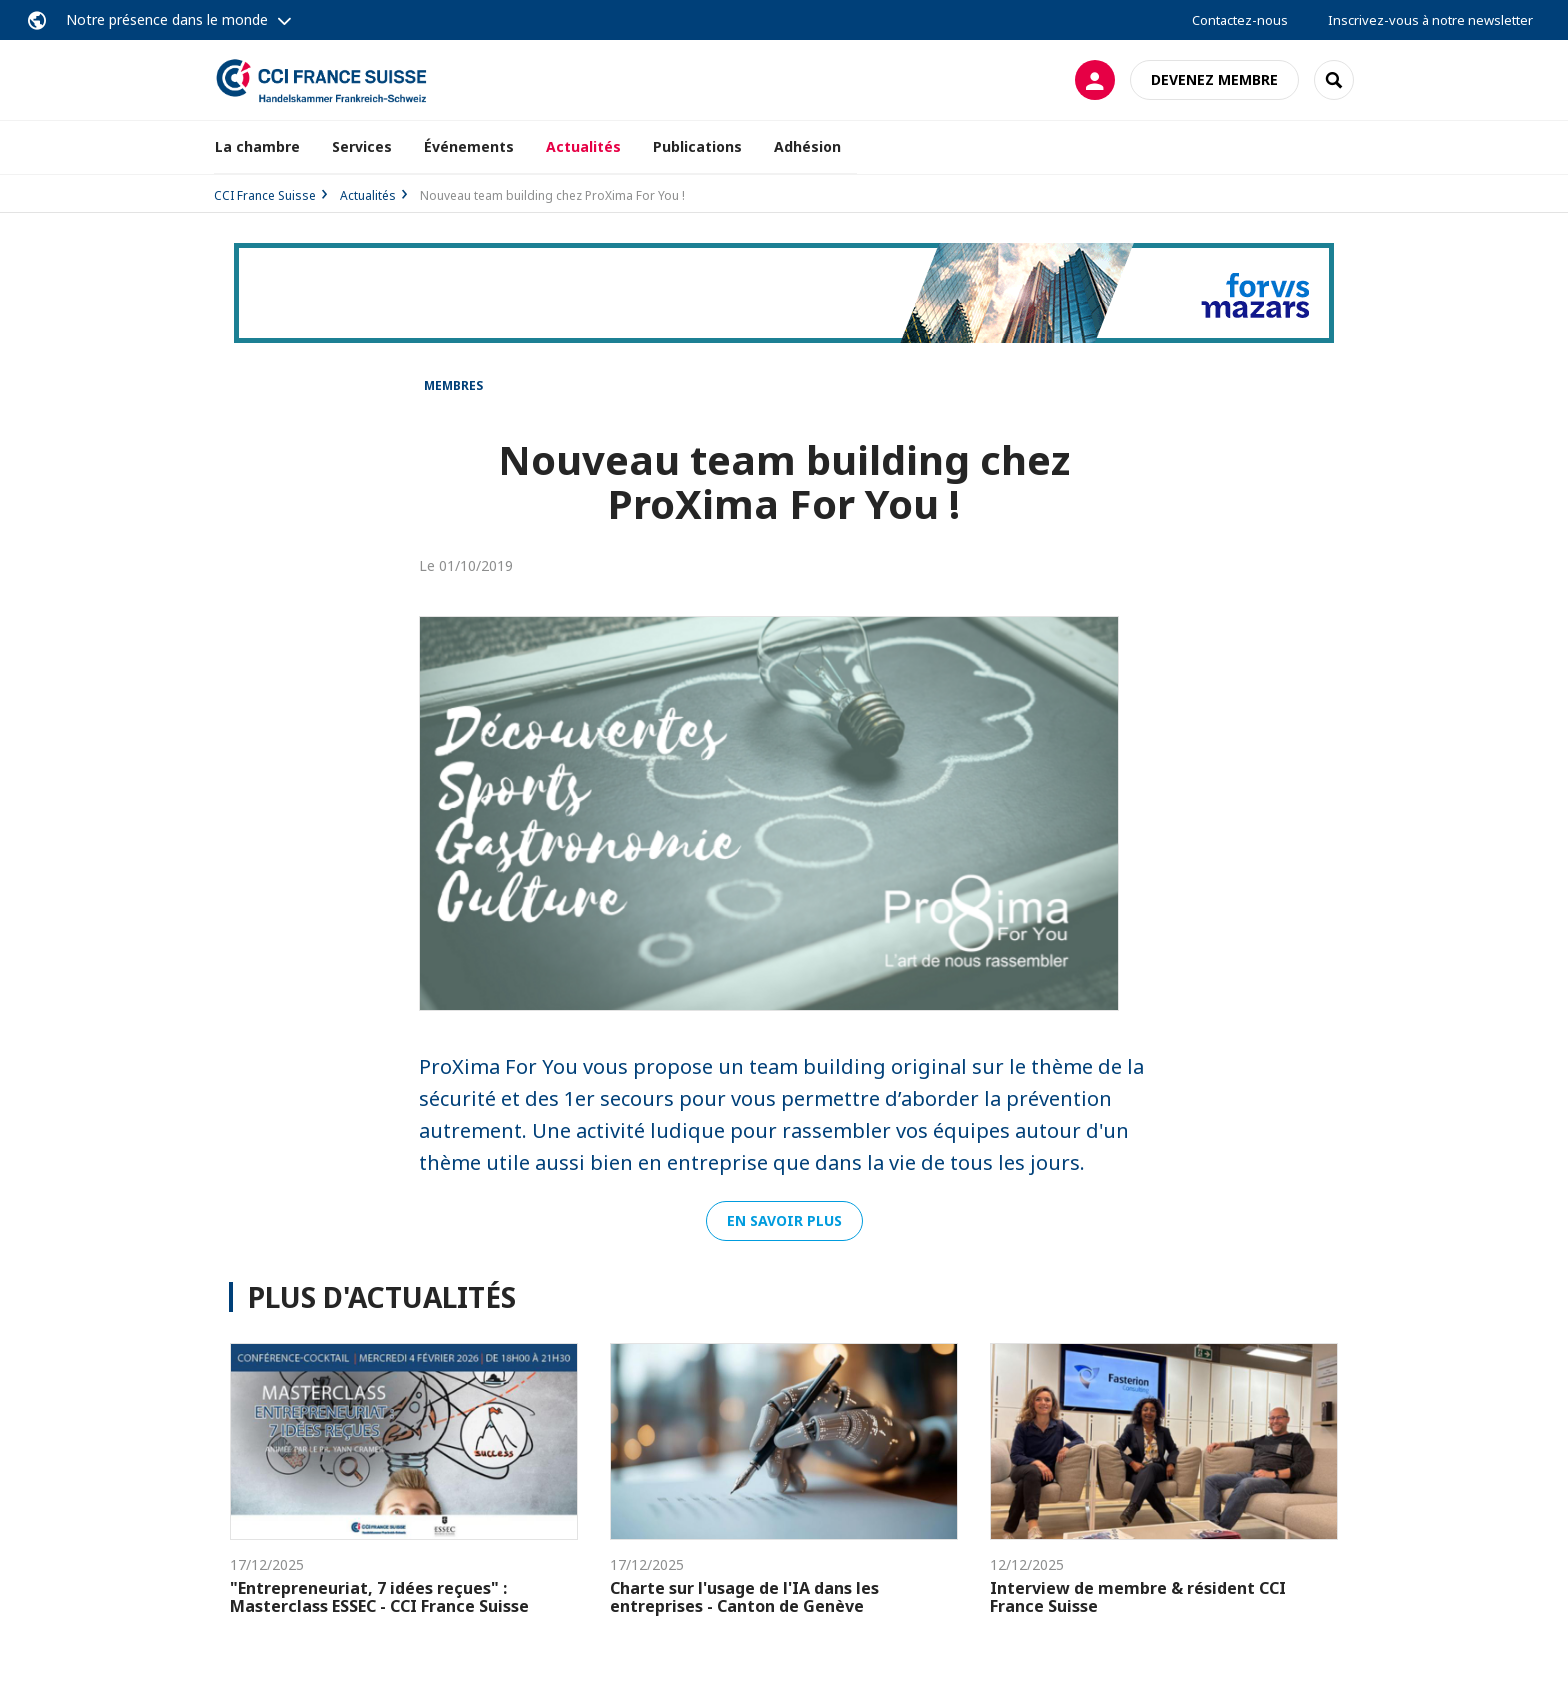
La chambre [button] (257, 146)
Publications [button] (697, 146)
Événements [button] (469, 146)
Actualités (583, 146)
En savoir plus (784, 1220)
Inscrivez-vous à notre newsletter (1430, 20)
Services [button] (362, 146)
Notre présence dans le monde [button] (167, 19)
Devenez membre (1214, 79)
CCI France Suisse (265, 195)
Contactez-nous (1240, 20)
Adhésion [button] (807, 146)
